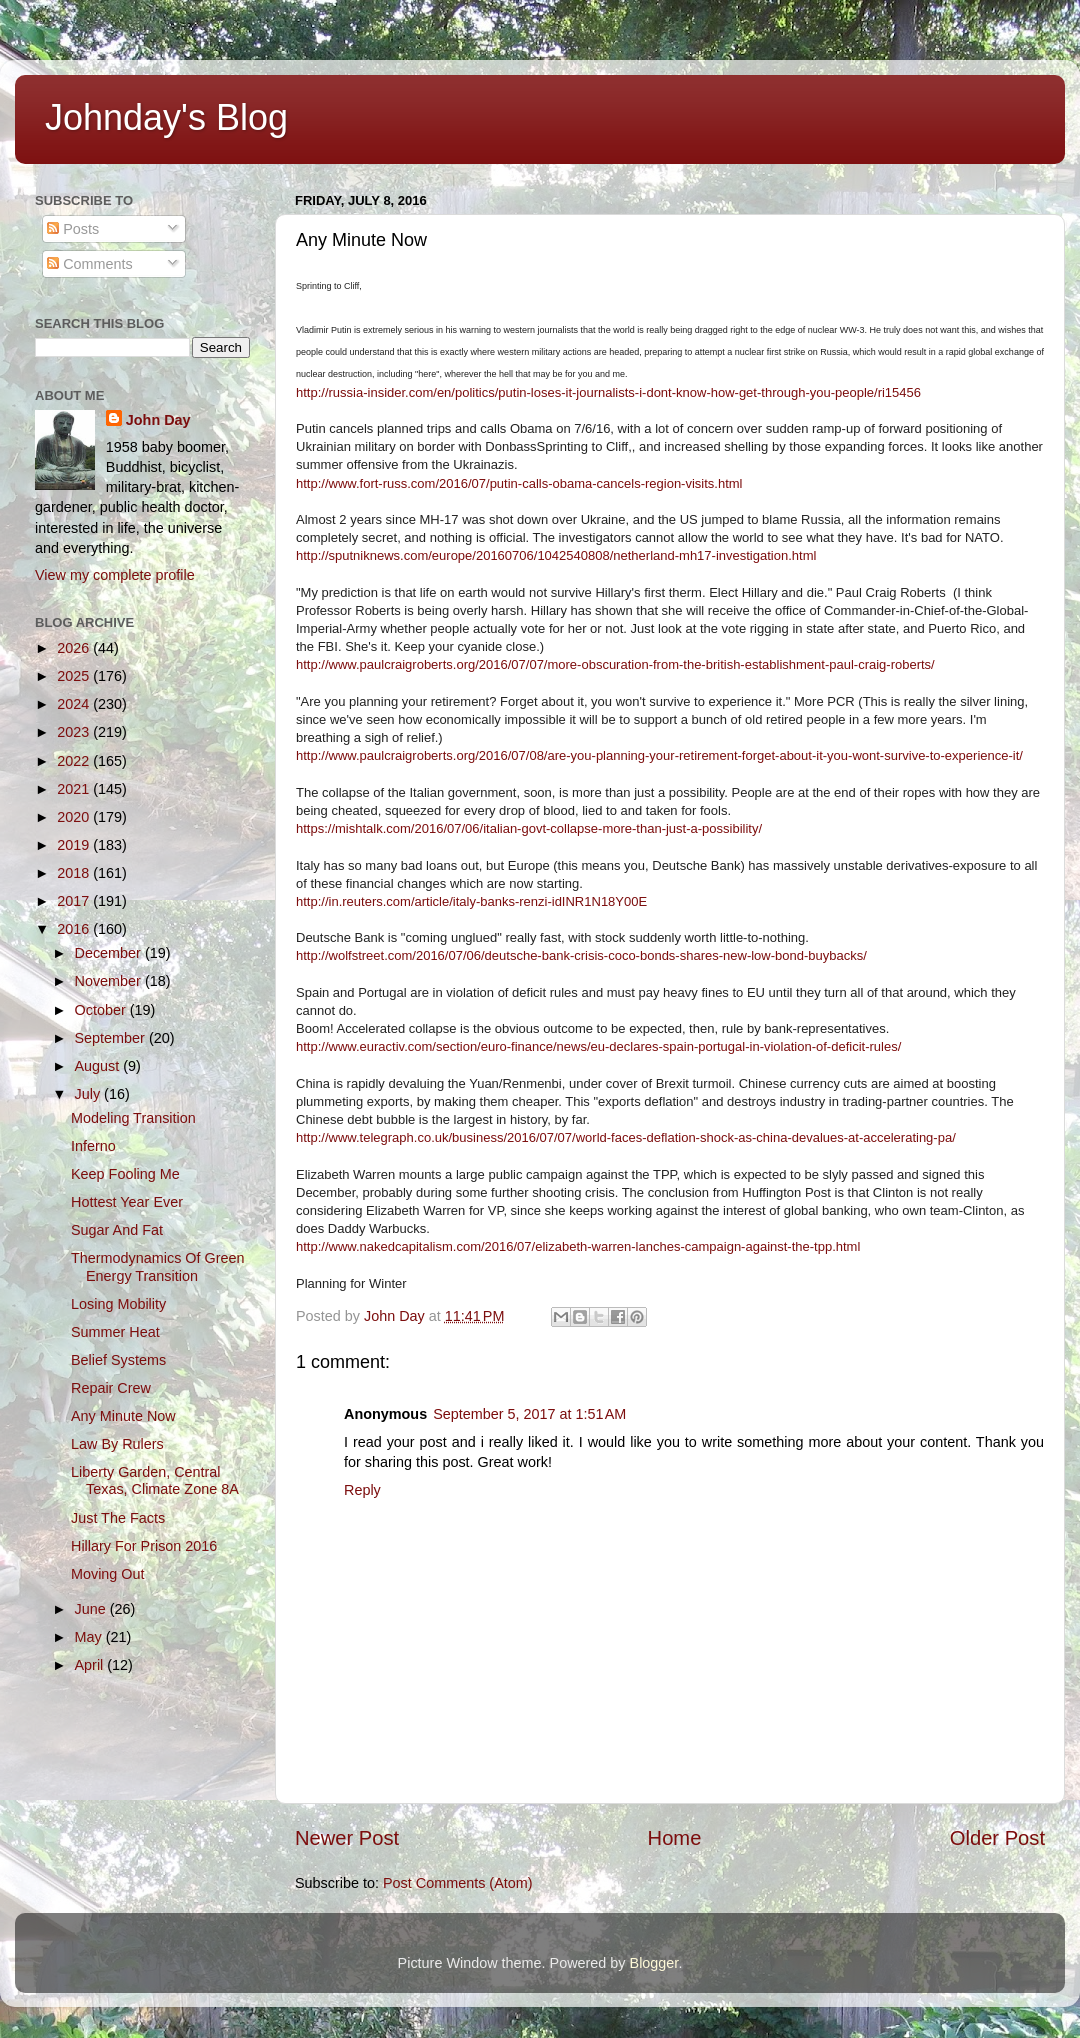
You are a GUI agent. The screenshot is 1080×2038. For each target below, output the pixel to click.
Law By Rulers (117, 1444)
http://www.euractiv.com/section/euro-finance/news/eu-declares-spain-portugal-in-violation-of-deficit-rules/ (598, 1046)
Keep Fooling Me (125, 1174)
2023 (75, 732)
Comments (90, 264)
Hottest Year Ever (127, 1202)
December (110, 953)
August (99, 1066)
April (91, 1665)
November (110, 981)
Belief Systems (118, 1360)
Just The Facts (118, 1518)
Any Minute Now (123, 1416)
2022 (75, 761)
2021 (75, 789)
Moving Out (108, 1574)
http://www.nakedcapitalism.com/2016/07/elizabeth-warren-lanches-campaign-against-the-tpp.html (578, 1246)
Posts (73, 229)
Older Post (997, 1838)
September (112, 1038)
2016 (75, 929)
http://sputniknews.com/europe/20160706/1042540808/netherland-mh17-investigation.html (556, 555)
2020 (75, 817)
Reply (362, 1490)
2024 (75, 704)
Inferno (93, 1146)
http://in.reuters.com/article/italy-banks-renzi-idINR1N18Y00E (471, 901)
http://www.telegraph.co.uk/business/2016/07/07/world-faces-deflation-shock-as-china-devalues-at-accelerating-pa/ (626, 1137)
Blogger (654, 1963)
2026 (75, 648)
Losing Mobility (118, 1304)
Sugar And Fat (117, 1230)
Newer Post (347, 1838)
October (102, 1010)
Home (675, 1838)
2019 (75, 845)
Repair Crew (111, 1388)
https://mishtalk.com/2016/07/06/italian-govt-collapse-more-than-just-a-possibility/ (529, 828)
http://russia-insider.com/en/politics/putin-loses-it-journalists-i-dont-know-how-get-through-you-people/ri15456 (608, 392)
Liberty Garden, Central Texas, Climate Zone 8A (155, 1480)
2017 (75, 901)
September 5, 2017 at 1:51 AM (529, 1414)
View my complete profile (115, 575)
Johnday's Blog (166, 117)
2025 (75, 676)
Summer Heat (115, 1332)
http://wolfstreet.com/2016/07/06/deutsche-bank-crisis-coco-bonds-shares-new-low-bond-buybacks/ (581, 955)
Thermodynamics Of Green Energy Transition (158, 1266)
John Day (158, 420)
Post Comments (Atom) (458, 1883)
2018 (75, 873)
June (92, 1609)
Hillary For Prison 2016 (144, 1546)
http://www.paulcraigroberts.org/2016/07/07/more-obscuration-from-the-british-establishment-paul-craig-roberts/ (615, 664)
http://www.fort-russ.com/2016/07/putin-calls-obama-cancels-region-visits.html (519, 483)
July (90, 1094)
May (90, 1637)
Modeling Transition (133, 1118)
